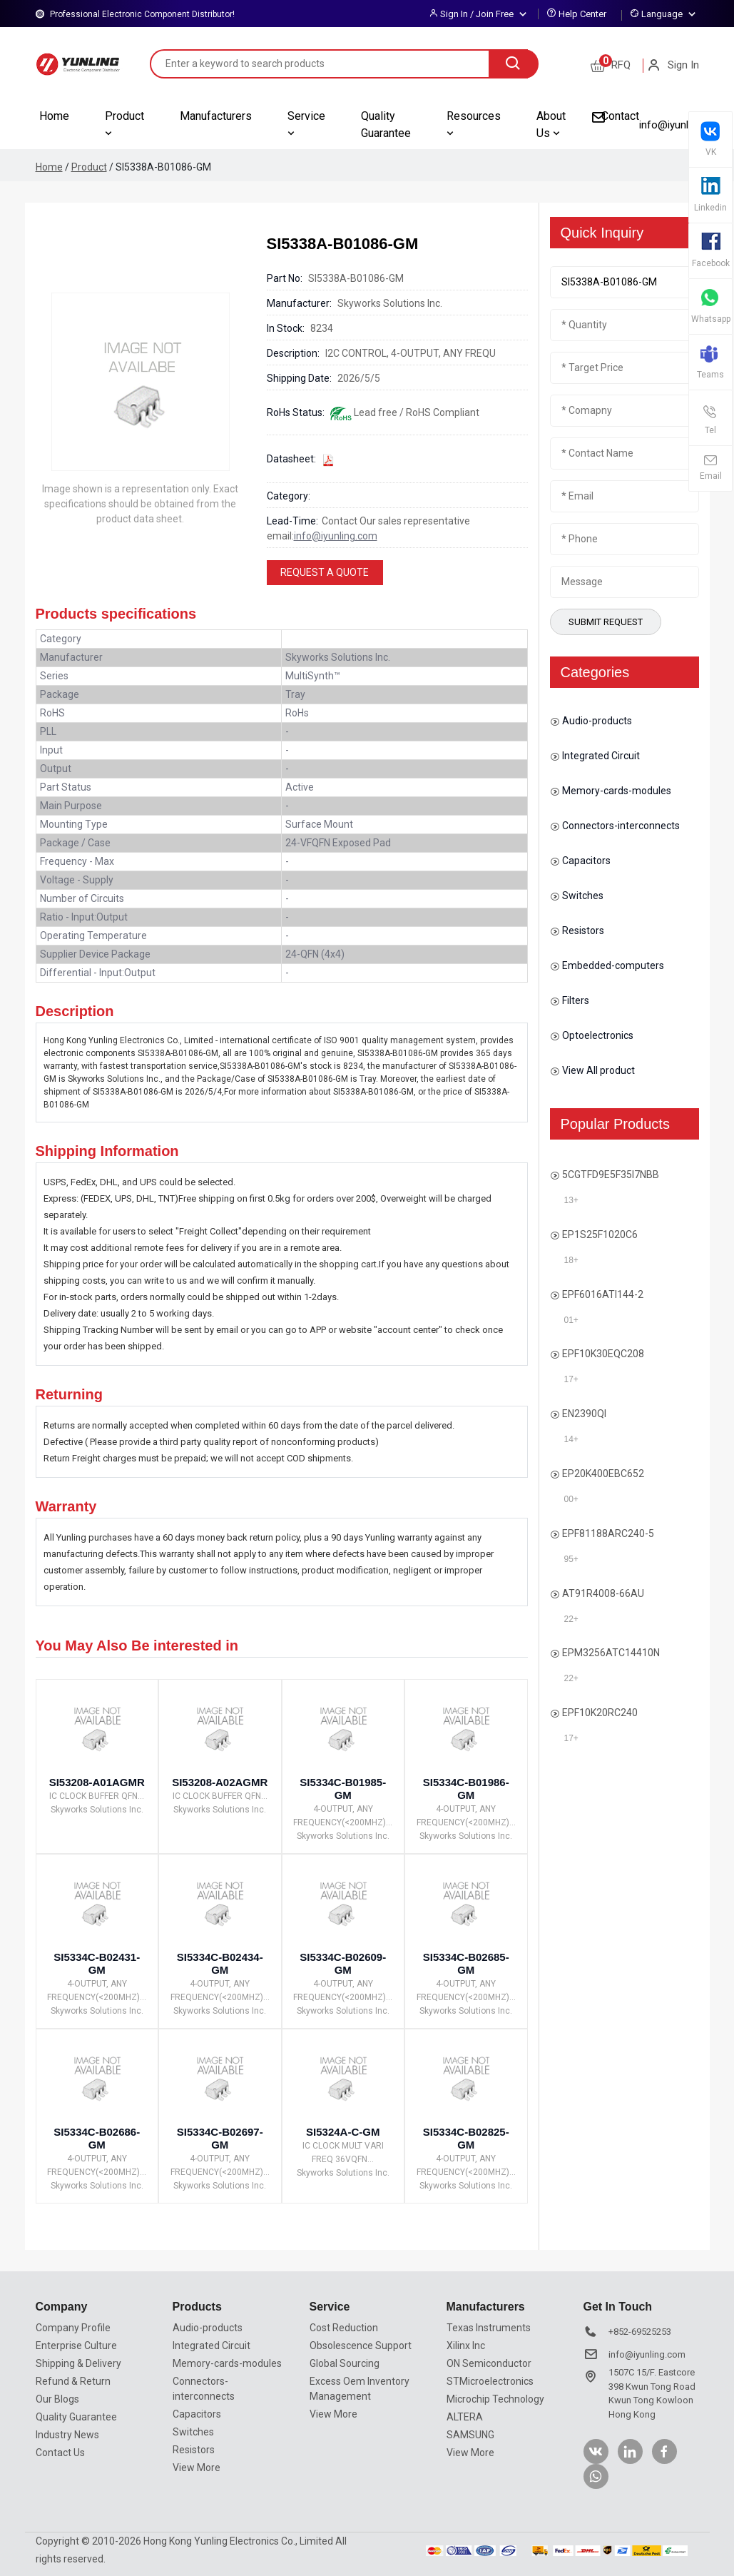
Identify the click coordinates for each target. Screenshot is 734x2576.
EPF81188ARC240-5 (608, 1532)
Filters (569, 1001)
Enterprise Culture (76, 2345)
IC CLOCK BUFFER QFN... (96, 1796)
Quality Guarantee (386, 124)
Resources (474, 124)
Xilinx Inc (466, 2345)
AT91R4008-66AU (603, 1592)
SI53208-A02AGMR (219, 1782)
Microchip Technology (495, 2399)
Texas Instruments (489, 2327)
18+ (571, 1260)
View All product (592, 1071)
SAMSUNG (470, 2434)
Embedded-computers (607, 966)
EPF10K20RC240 (600, 1712)
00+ (571, 1499)
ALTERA (465, 2417)
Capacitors (580, 861)
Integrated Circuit (595, 756)
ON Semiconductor (489, 2363)
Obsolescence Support (361, 2345)
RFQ (611, 65)
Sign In (673, 65)
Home (54, 116)
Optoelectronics (591, 1036)
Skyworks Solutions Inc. (97, 1810)
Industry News (67, 2434)
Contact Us (60, 2452)
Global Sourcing (344, 2363)
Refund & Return (73, 2381)
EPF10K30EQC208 (603, 1353)
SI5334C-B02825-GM (466, 2138)
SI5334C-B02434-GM (220, 1963)
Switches (576, 896)
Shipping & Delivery (78, 2363)
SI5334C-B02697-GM (220, 2138)
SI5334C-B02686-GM (96, 2138)
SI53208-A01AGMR (97, 1782)
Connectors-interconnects (615, 826)
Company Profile (73, 2327)
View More (196, 2467)
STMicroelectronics (490, 2381)
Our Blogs (57, 2399)
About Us (551, 124)
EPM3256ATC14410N (611, 1652)
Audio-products (591, 721)
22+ (571, 1619)
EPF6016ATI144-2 (602, 1293)
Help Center (582, 14)
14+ (571, 1439)
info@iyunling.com (682, 124)
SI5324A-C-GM (342, 2132)
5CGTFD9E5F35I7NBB (610, 1174)
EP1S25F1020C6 (600, 1234)
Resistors (577, 931)
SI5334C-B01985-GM (343, 1788)
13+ (571, 1200)
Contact (620, 116)
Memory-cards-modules (610, 791)
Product (124, 124)
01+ (571, 1320)
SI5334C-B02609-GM (343, 1963)
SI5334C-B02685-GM (466, 1963)
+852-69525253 (639, 2331)
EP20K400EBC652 (603, 1473)
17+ (571, 1379)
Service (306, 124)
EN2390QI (584, 1413)
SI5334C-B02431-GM (96, 1963)
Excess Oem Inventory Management (359, 2388)
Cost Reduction (344, 2327)
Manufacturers (216, 116)
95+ (571, 1559)
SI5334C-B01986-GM (466, 1788)
